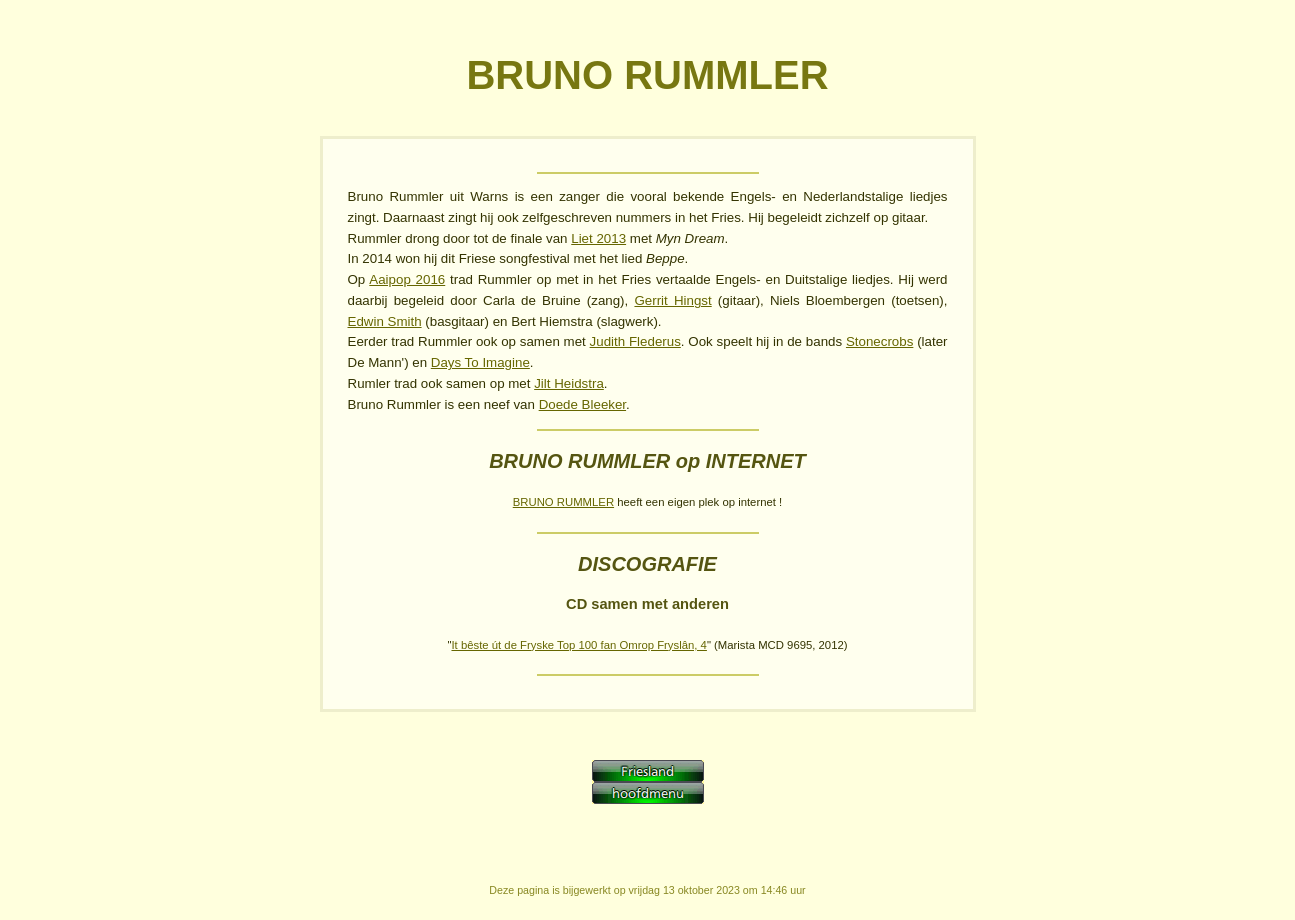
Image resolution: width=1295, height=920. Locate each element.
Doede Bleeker (582, 404)
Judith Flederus (635, 341)
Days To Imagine (480, 362)
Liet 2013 (598, 238)
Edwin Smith (385, 321)
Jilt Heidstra (569, 383)
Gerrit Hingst (672, 300)
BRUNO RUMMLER (563, 502)
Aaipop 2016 (407, 279)
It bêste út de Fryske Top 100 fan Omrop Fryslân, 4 (578, 645)
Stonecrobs (879, 341)
